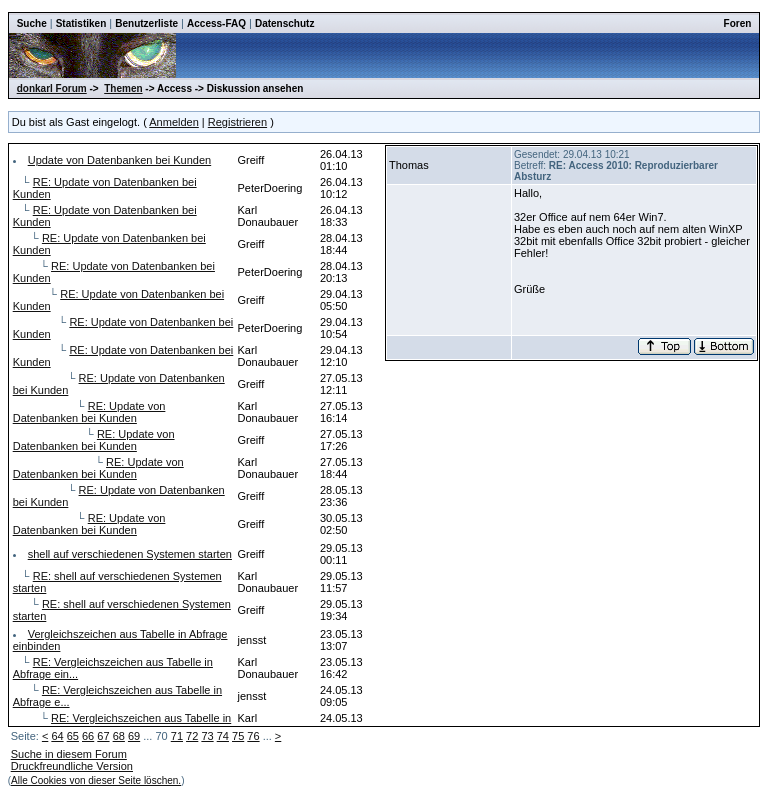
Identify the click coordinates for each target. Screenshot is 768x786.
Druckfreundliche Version (72, 766)
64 (57, 736)
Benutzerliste (146, 23)
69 (134, 736)
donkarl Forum (52, 88)
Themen (123, 88)
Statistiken (81, 23)
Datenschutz (284, 23)
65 (73, 736)
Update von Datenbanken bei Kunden (119, 160)
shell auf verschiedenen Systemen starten (130, 554)
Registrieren (237, 122)
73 (207, 736)
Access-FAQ (216, 23)
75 (238, 736)
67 (103, 736)
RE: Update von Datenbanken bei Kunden (89, 412)
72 (192, 736)
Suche (32, 23)
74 (223, 736)
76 (253, 736)
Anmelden (174, 122)
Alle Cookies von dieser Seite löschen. (96, 780)
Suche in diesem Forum (69, 754)
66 (88, 736)
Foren (738, 23)
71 (177, 736)
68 (119, 736)
